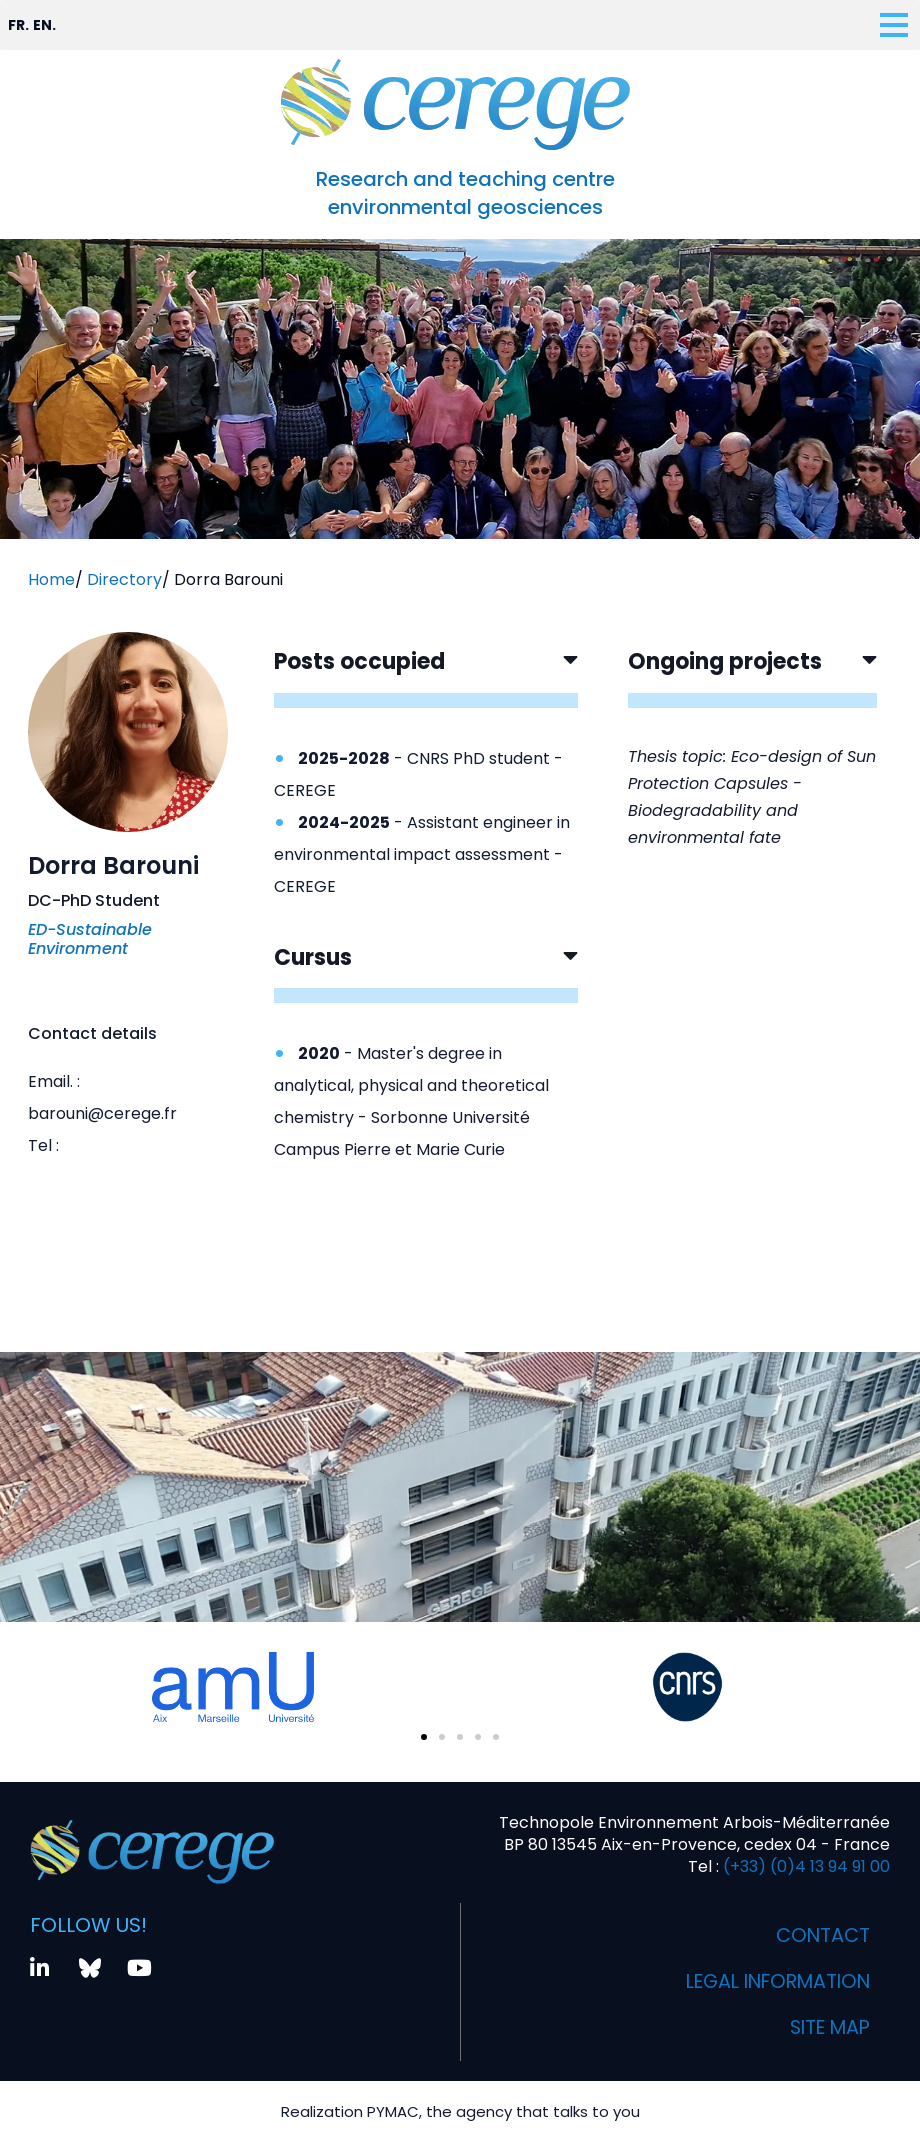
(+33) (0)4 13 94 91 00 (804, 1866)
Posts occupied (359, 661)
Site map (826, 2028)
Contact (821, 1936)
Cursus (313, 957)
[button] (425, 677)
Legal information (770, 1982)
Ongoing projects (725, 661)
